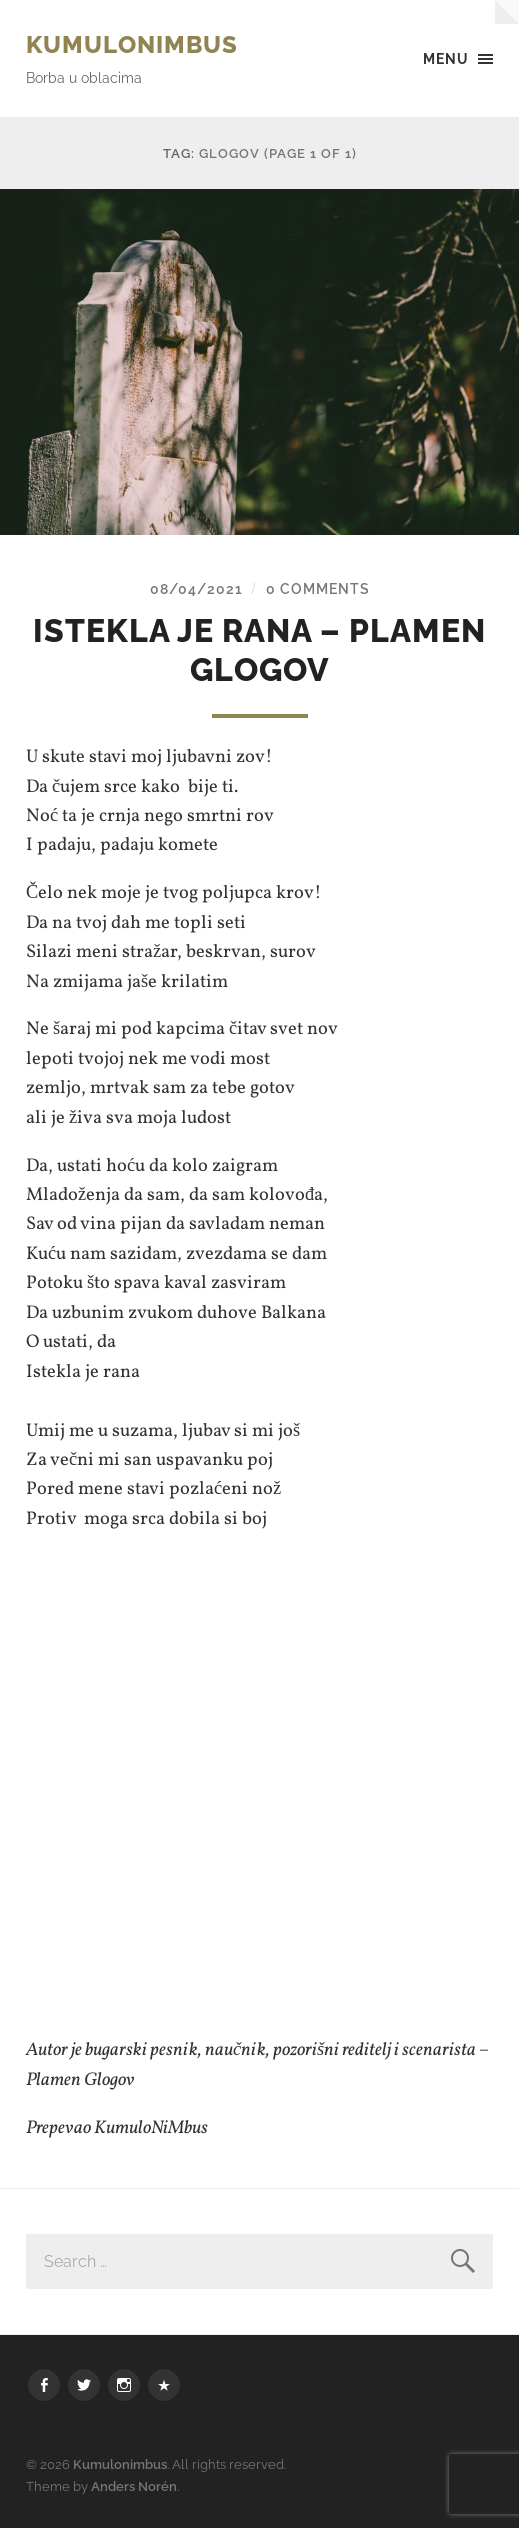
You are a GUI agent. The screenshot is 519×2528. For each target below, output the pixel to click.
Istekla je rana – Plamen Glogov (259, 649)
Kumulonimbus (132, 44)
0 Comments (318, 588)
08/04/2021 (196, 588)
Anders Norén (134, 2486)
